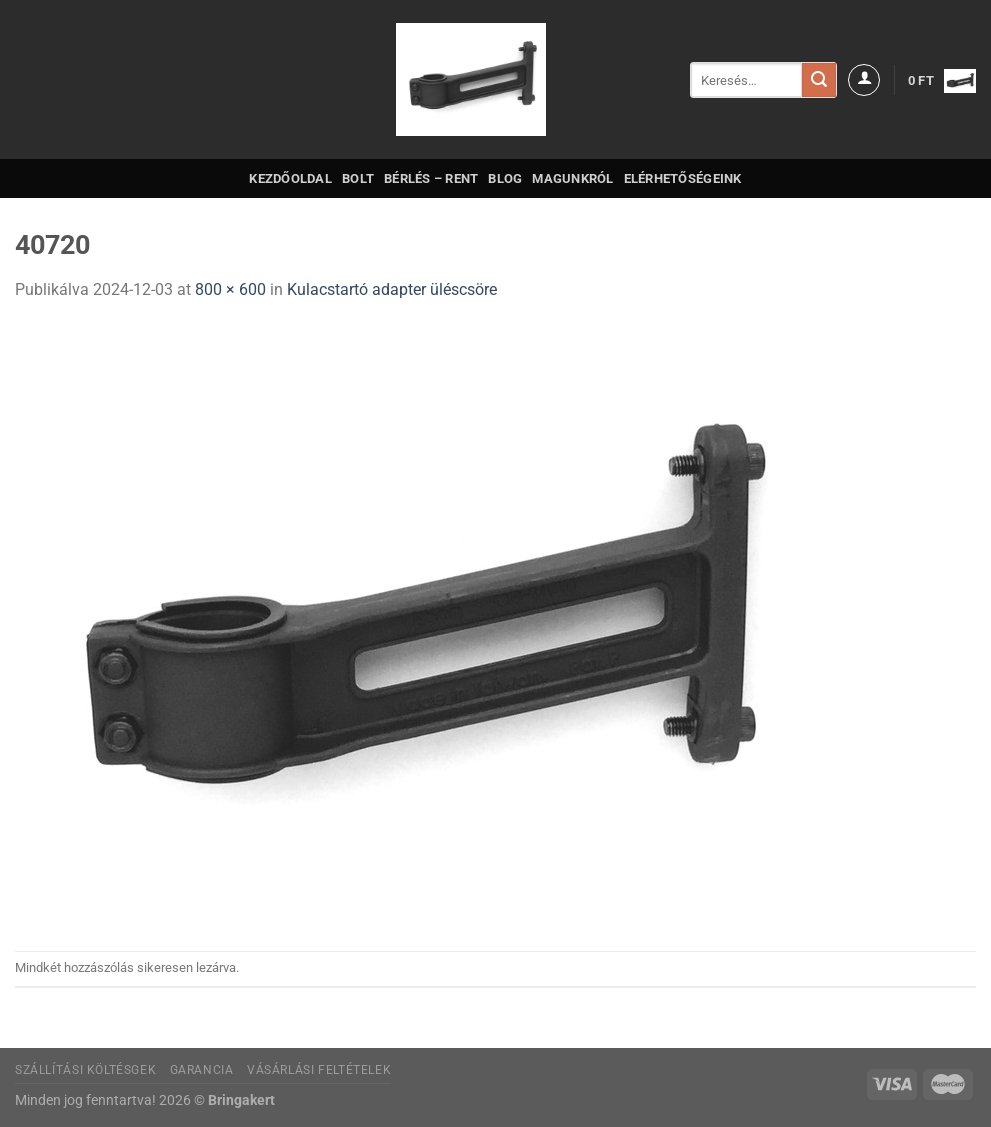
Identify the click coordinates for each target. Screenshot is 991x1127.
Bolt (358, 178)
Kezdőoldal (290, 178)
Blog (505, 178)
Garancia (202, 1070)
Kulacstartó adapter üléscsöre (392, 289)
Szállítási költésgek (85, 1070)
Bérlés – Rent (431, 178)
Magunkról (572, 178)
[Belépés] (864, 80)
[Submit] (819, 80)
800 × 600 (230, 289)
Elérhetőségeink (683, 178)
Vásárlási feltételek (319, 1070)
